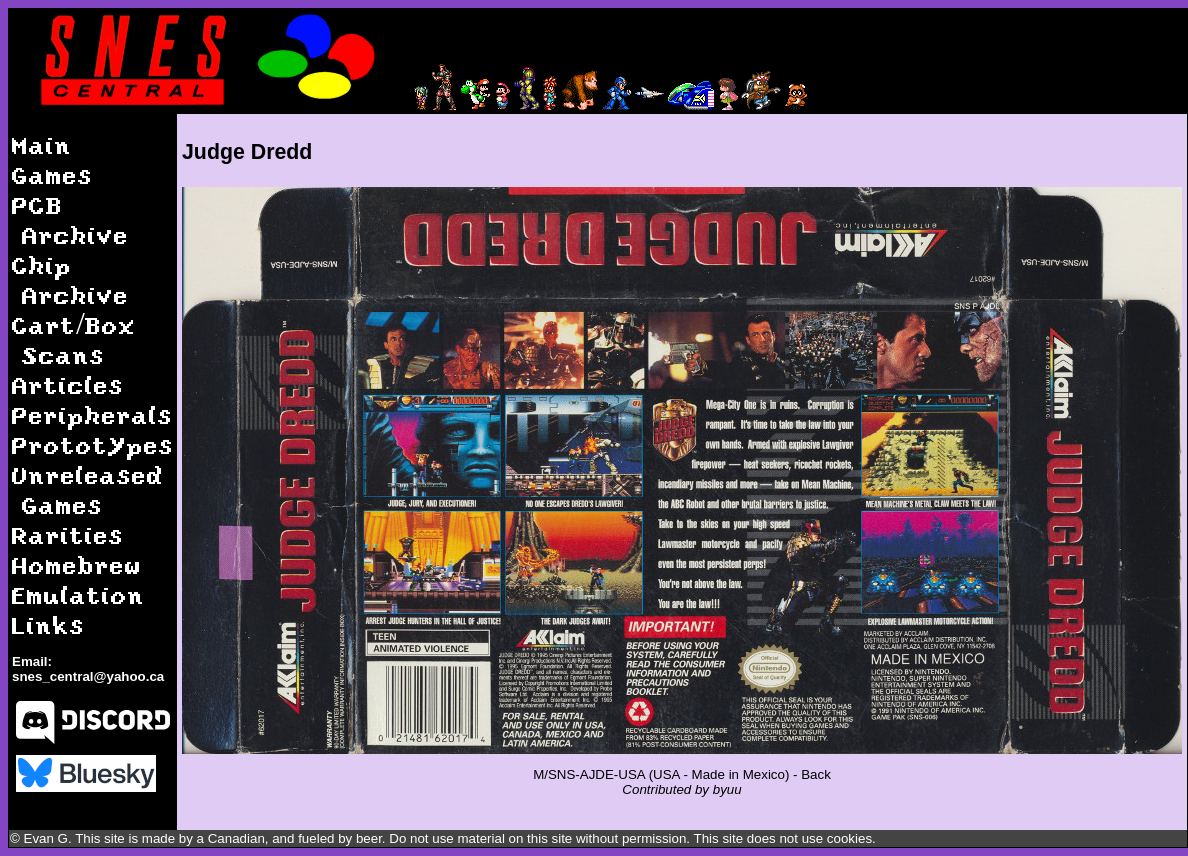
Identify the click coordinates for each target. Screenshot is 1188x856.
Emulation (78, 594)
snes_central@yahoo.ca (88, 676)
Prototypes (93, 444)
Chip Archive (70, 279)
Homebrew (77, 564)
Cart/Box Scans (74, 339)
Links (48, 624)
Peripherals (92, 414)
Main (42, 144)
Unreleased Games (88, 489)
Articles (68, 384)
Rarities (68, 534)
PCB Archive (70, 219)
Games (52, 174)
